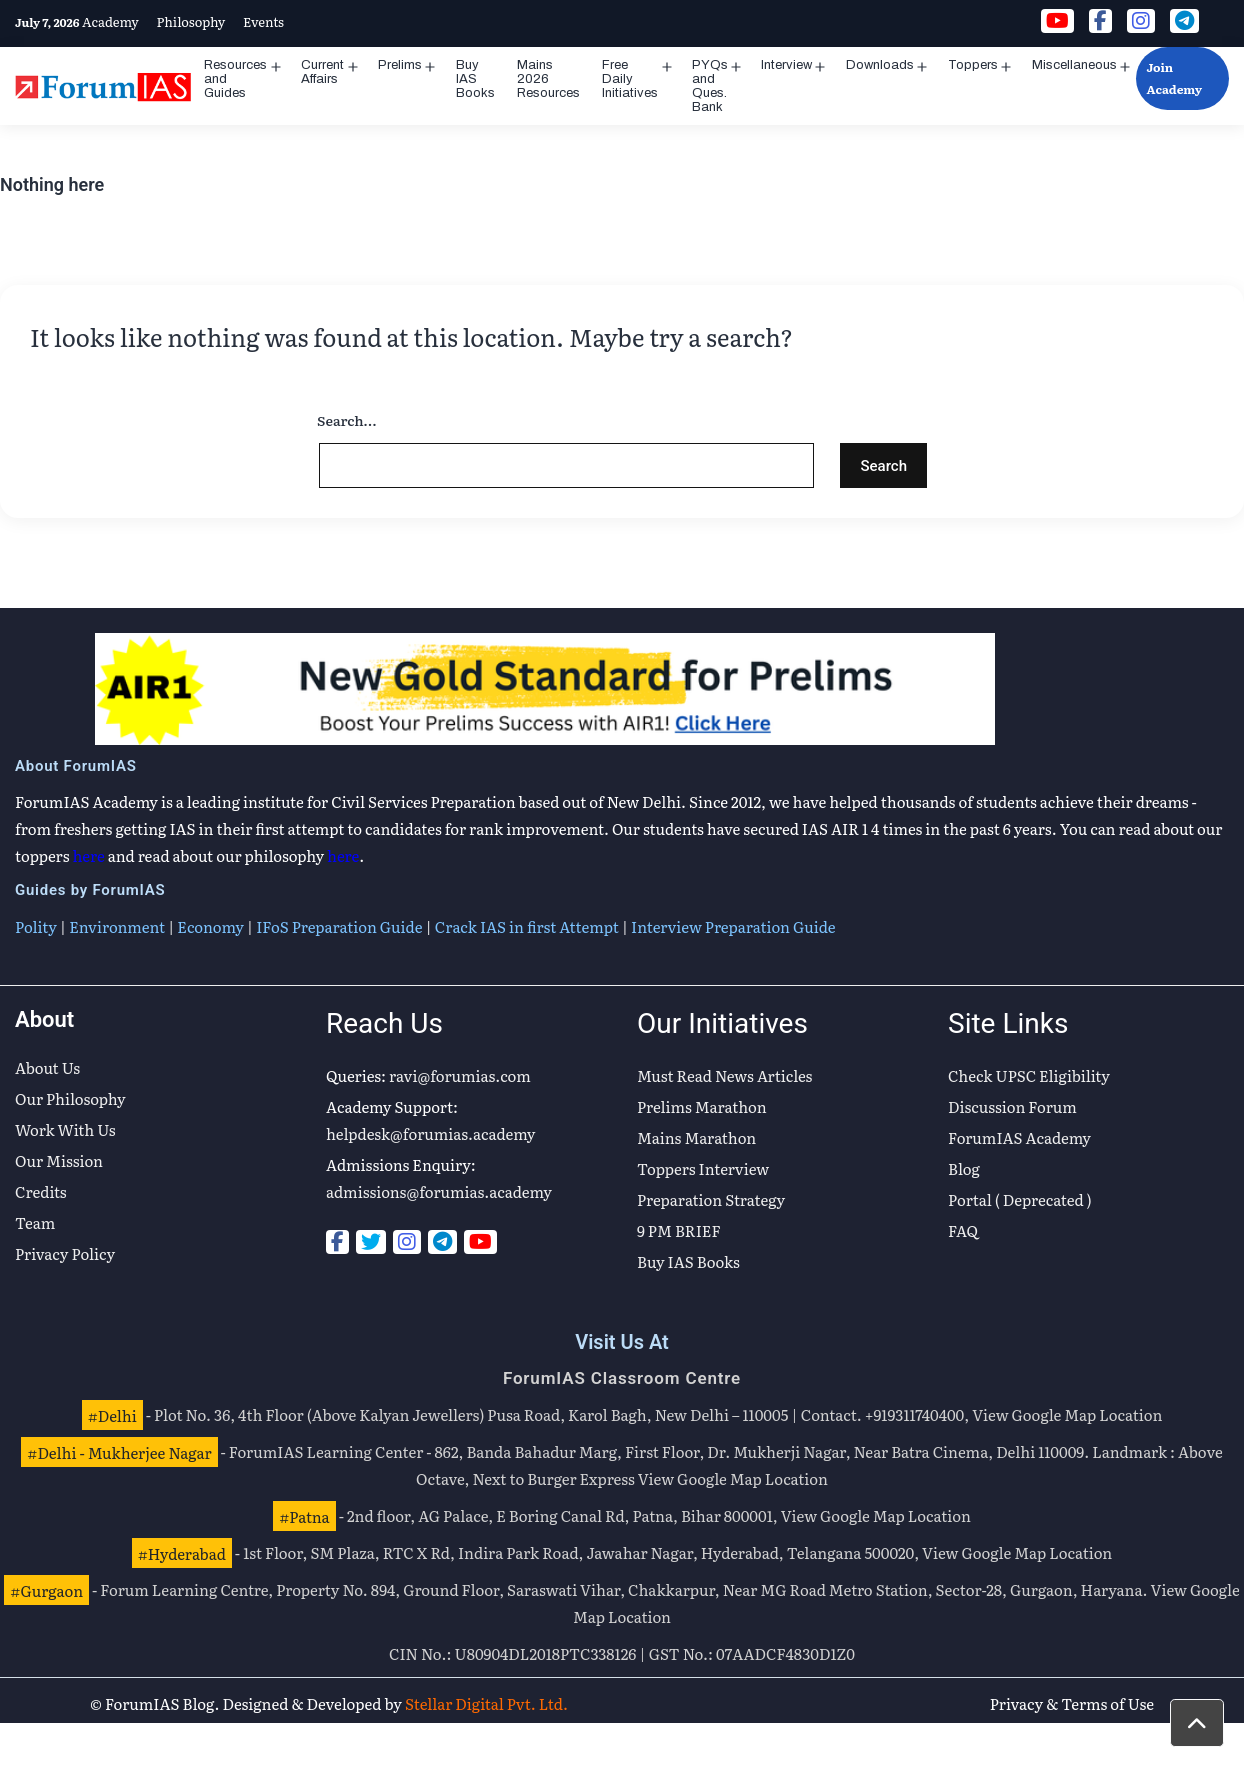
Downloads (880, 65)
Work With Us (65, 1129)
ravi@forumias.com (460, 1075)
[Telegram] (442, 1242)
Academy (110, 21)
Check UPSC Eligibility (1029, 1075)
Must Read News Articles (724, 1075)
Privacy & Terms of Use (1072, 1703)
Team (35, 1222)
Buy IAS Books (475, 79)
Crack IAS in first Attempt (527, 926)
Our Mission (59, 1160)
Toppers (973, 65)
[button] (1197, 1723)
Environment (117, 926)
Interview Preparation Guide (733, 926)
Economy (210, 926)
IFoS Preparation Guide (339, 926)
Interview (786, 65)
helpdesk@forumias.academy (431, 1133)
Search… (346, 420)
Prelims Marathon (702, 1106)
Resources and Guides (235, 79)
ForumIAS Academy (1019, 1137)
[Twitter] (371, 1242)
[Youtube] (480, 1242)
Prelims (400, 65)
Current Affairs (322, 72)
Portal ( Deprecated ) (1020, 1199)
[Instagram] (407, 1242)
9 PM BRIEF (679, 1230)
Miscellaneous (1074, 65)
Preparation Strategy (711, 1199)
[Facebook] (337, 1242)
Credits (40, 1191)
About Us (47, 1067)
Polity (36, 926)
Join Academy (1174, 78)
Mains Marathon (696, 1137)
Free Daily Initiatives (630, 79)
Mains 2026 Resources (548, 79)
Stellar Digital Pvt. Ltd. (486, 1703)
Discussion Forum (1012, 1106)
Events (263, 21)
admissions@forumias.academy (439, 1191)
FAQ (963, 1230)
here (89, 855)
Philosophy (190, 21)
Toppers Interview (703, 1168)
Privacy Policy (65, 1253)
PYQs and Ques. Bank (710, 86)
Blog (964, 1168)
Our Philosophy (70, 1098)
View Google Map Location (1067, 1414)
